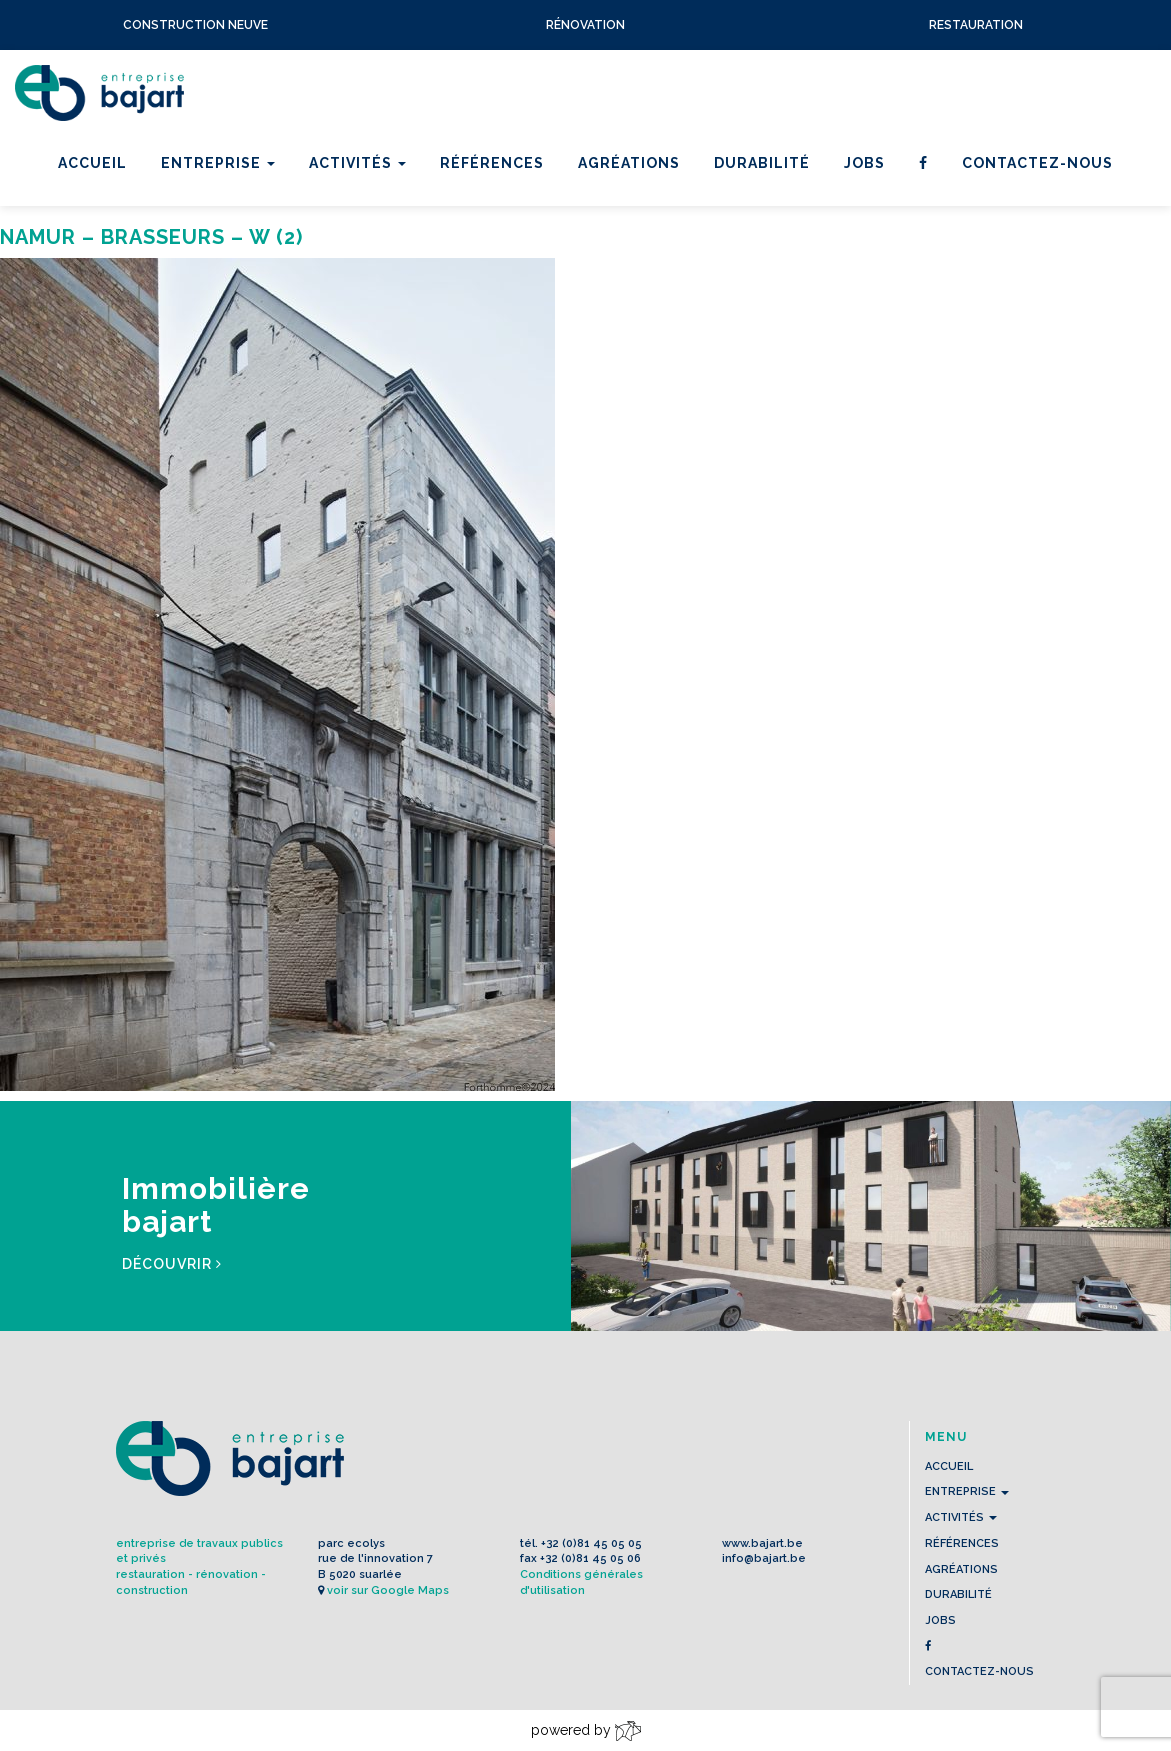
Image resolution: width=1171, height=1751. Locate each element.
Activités (357, 163)
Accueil (92, 163)
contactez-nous (1037, 163)
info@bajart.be (764, 1558)
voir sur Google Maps (388, 1590)
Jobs (864, 163)
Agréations (629, 163)
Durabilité (762, 163)
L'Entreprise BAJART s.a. (99, 93)
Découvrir (172, 1264)
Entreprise (218, 163)
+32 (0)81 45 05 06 (590, 1558)
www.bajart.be (762, 1543)
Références (492, 163)
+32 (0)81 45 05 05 (591, 1543)
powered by (586, 1731)
